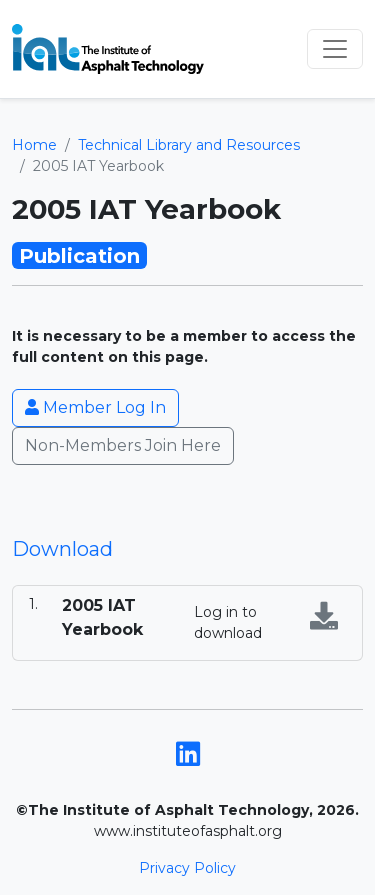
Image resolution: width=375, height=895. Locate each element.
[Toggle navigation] (335, 49)
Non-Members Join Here (123, 445)
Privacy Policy (187, 868)
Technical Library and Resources (189, 145)
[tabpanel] (187, 623)
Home (34, 145)
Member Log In (95, 407)
